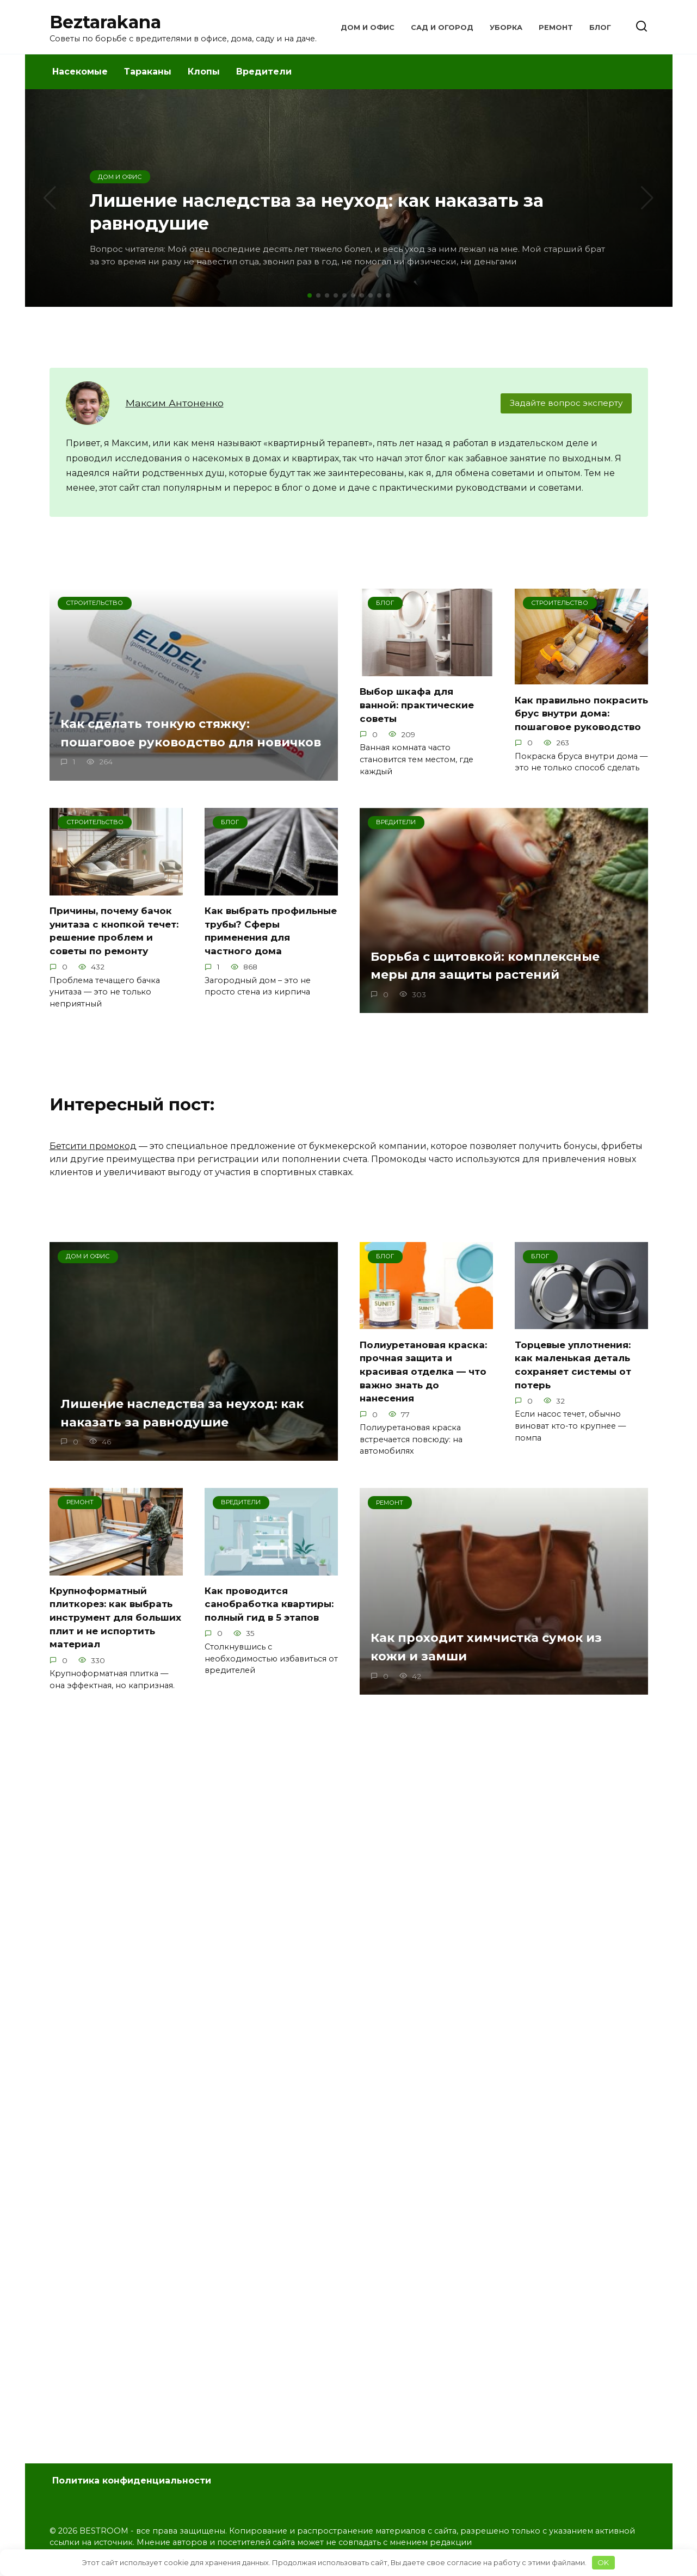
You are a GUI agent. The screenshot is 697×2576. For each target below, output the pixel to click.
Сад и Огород (442, 27)
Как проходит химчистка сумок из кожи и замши (496, 1670)
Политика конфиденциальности (131, 2480)
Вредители (264, 71)
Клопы (204, 71)
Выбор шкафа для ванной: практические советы (419, 704)
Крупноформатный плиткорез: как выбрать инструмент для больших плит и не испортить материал (113, 1640)
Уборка (506, 27)
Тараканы (147, 71)
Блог (600, 27)
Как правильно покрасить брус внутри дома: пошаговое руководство (577, 719)
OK (603, 2562)
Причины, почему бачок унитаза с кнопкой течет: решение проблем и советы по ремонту (113, 947)
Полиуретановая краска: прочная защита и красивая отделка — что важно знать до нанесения (425, 1395)
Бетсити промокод (93, 1169)
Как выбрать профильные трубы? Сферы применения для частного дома (268, 940)
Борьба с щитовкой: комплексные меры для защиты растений (495, 989)
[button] (309, 295)
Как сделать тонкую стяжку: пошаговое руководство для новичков (164, 734)
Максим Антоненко (175, 403)
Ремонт (556, 27)
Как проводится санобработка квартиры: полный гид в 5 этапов (271, 1627)
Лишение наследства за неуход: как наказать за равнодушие (192, 1436)
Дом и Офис (367, 27)
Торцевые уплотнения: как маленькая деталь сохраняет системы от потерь (576, 1388)
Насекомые (80, 71)
